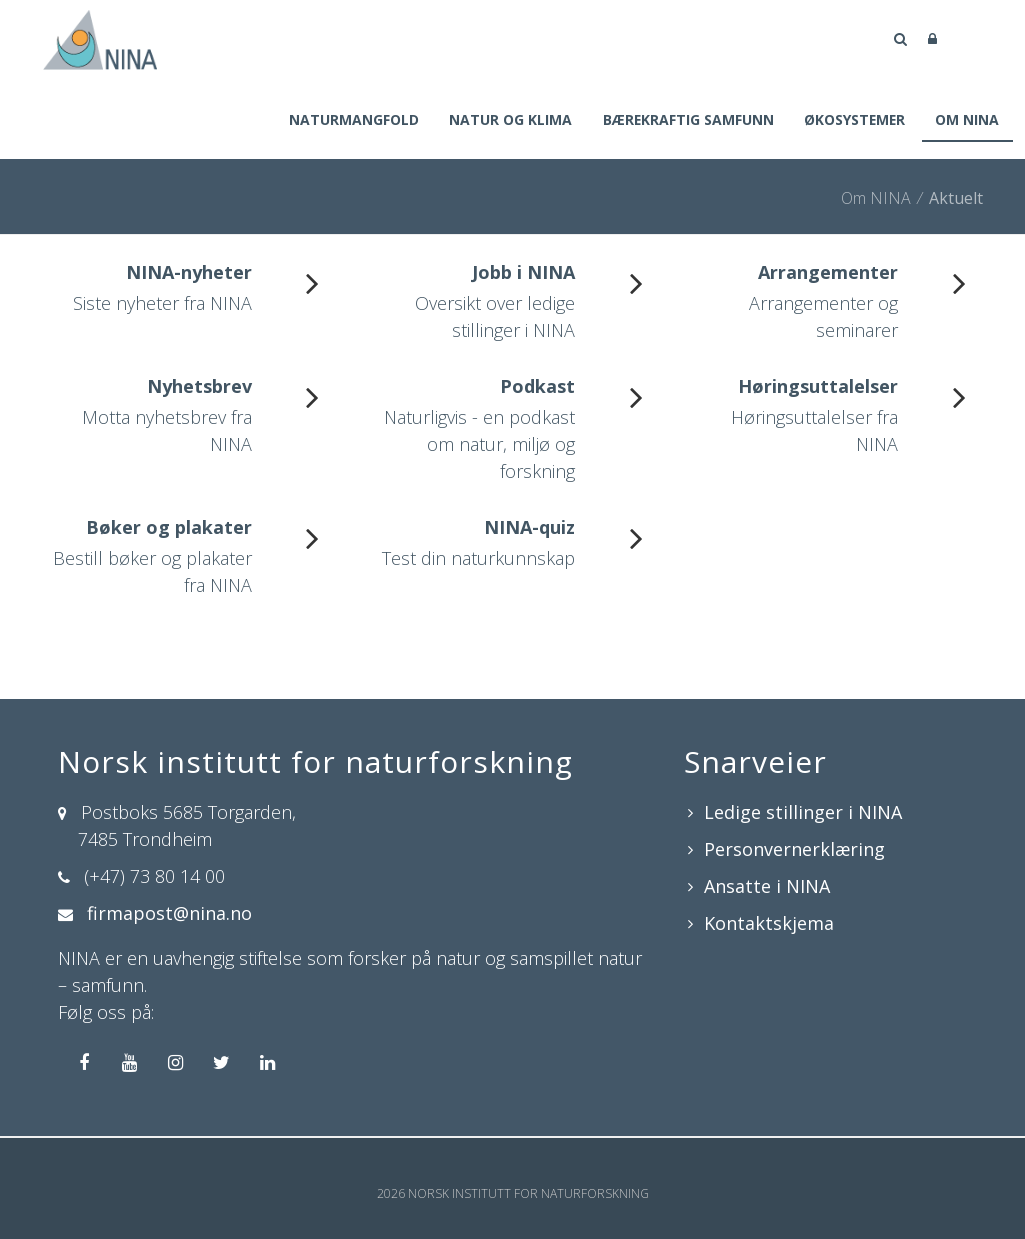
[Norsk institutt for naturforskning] (100, 38)
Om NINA (967, 121)
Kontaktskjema (769, 925)
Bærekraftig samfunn (681, 121)
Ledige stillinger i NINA (803, 814)
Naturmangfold (343, 121)
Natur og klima (501, 121)
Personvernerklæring (794, 851)
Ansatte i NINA (767, 888)
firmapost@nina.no (169, 915)
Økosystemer (851, 121)
